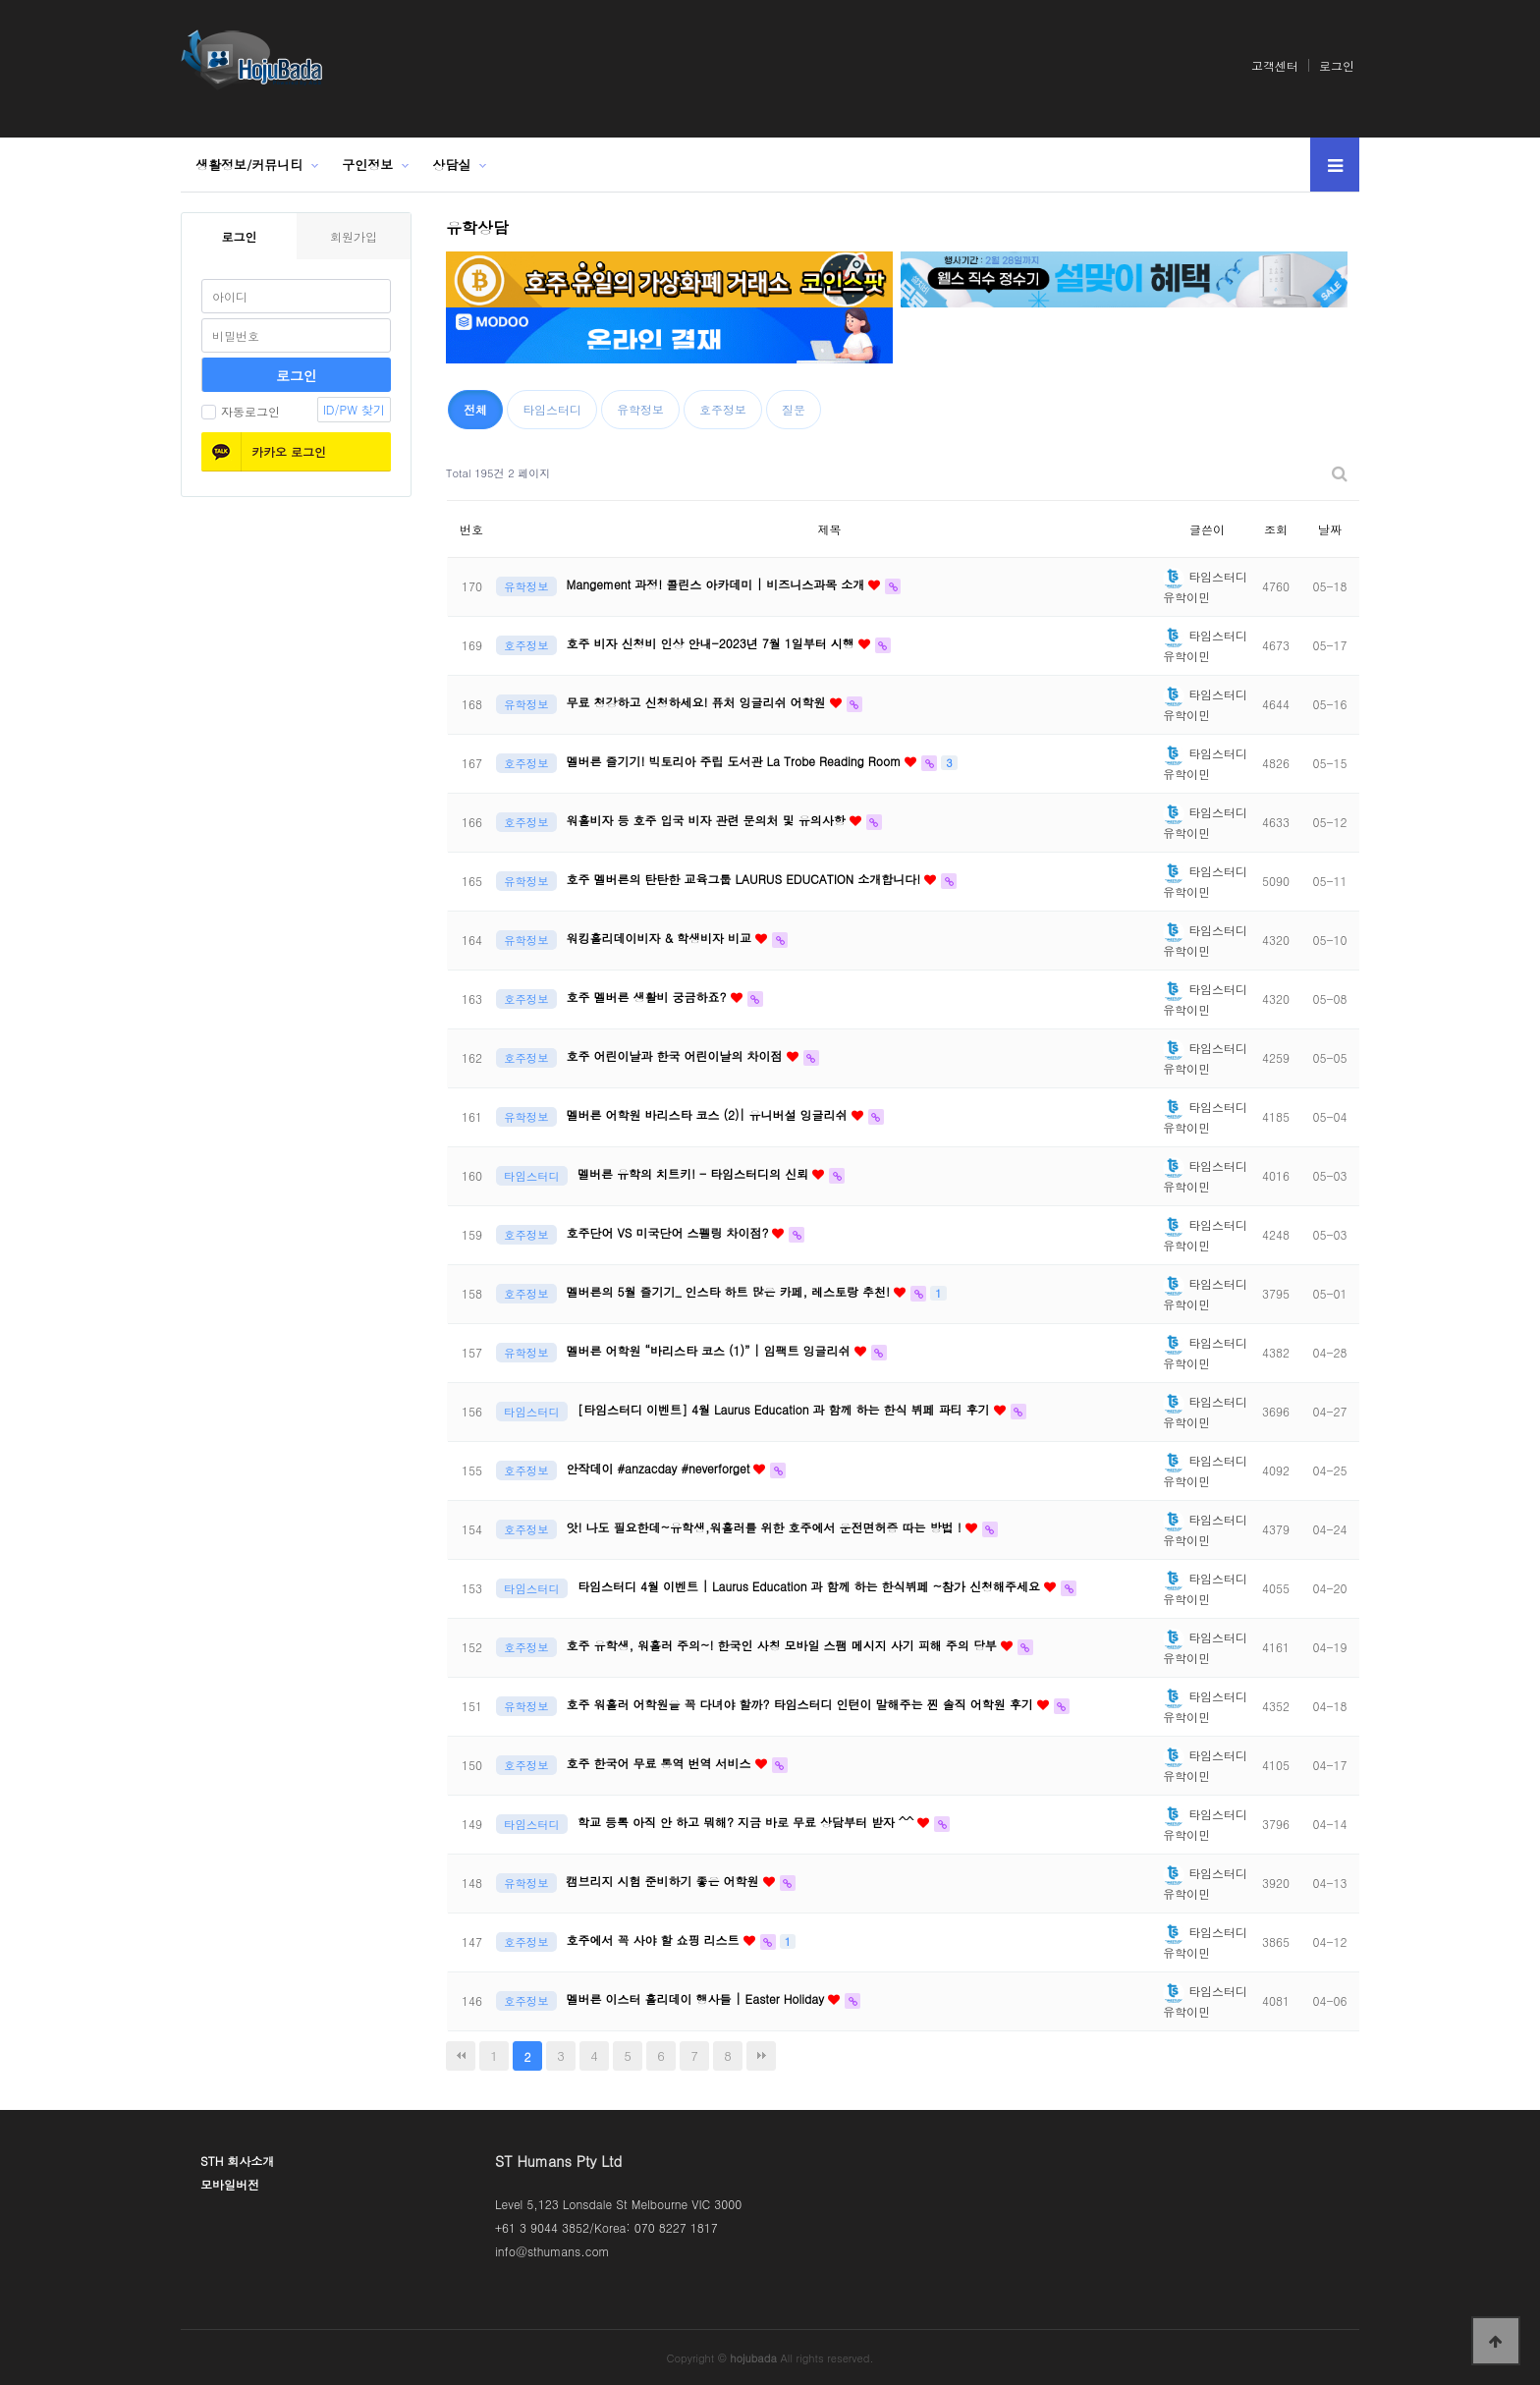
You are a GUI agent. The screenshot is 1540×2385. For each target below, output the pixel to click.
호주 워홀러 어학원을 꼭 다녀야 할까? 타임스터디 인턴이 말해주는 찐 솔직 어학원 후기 (802, 1703)
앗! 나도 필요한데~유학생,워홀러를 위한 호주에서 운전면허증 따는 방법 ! (766, 1527)
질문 (793, 409)
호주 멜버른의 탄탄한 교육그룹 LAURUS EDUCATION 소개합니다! (746, 878)
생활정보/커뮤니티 (248, 164)
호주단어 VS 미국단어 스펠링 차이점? (670, 1232)
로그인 (1336, 65)
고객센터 (1274, 65)
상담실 (451, 164)
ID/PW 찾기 (354, 409)
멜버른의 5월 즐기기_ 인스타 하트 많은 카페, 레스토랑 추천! (731, 1291)
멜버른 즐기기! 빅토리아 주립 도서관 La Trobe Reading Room (736, 760)
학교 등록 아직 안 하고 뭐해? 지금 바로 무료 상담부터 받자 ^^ (747, 1821)
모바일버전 (229, 2184)
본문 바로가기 (0, 0)
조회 (1276, 529)
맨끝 (761, 2056)
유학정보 (640, 409)
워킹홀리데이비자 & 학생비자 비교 (661, 937)
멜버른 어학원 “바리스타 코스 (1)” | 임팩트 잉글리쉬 (710, 1350)
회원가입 (353, 236)
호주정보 (722, 409)
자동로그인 (240, 411)
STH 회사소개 (237, 2160)
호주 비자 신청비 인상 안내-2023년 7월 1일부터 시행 (712, 643)
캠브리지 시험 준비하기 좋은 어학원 (665, 1880)
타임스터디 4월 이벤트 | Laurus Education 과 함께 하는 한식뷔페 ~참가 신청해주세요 (811, 1586)
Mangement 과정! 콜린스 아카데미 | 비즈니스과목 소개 (718, 584)
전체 (475, 409)
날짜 (1330, 529)
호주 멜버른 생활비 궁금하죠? (649, 996)
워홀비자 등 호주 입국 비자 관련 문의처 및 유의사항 (708, 819)
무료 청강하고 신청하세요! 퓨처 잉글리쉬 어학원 (698, 701)
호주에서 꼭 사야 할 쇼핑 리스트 (655, 1939)
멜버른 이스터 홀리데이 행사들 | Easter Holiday (697, 1998)
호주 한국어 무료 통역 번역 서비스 (661, 1762)
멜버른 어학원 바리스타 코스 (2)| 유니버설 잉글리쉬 (709, 1114)
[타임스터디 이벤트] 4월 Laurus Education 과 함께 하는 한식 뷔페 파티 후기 (786, 1409)
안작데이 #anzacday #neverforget (660, 1468)
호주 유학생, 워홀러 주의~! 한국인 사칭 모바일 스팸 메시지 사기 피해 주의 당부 (784, 1644)
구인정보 (367, 164)
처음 (460, 2056)
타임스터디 (551, 409)
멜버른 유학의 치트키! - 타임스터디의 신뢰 (695, 1173)
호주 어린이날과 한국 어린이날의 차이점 (677, 1055)
